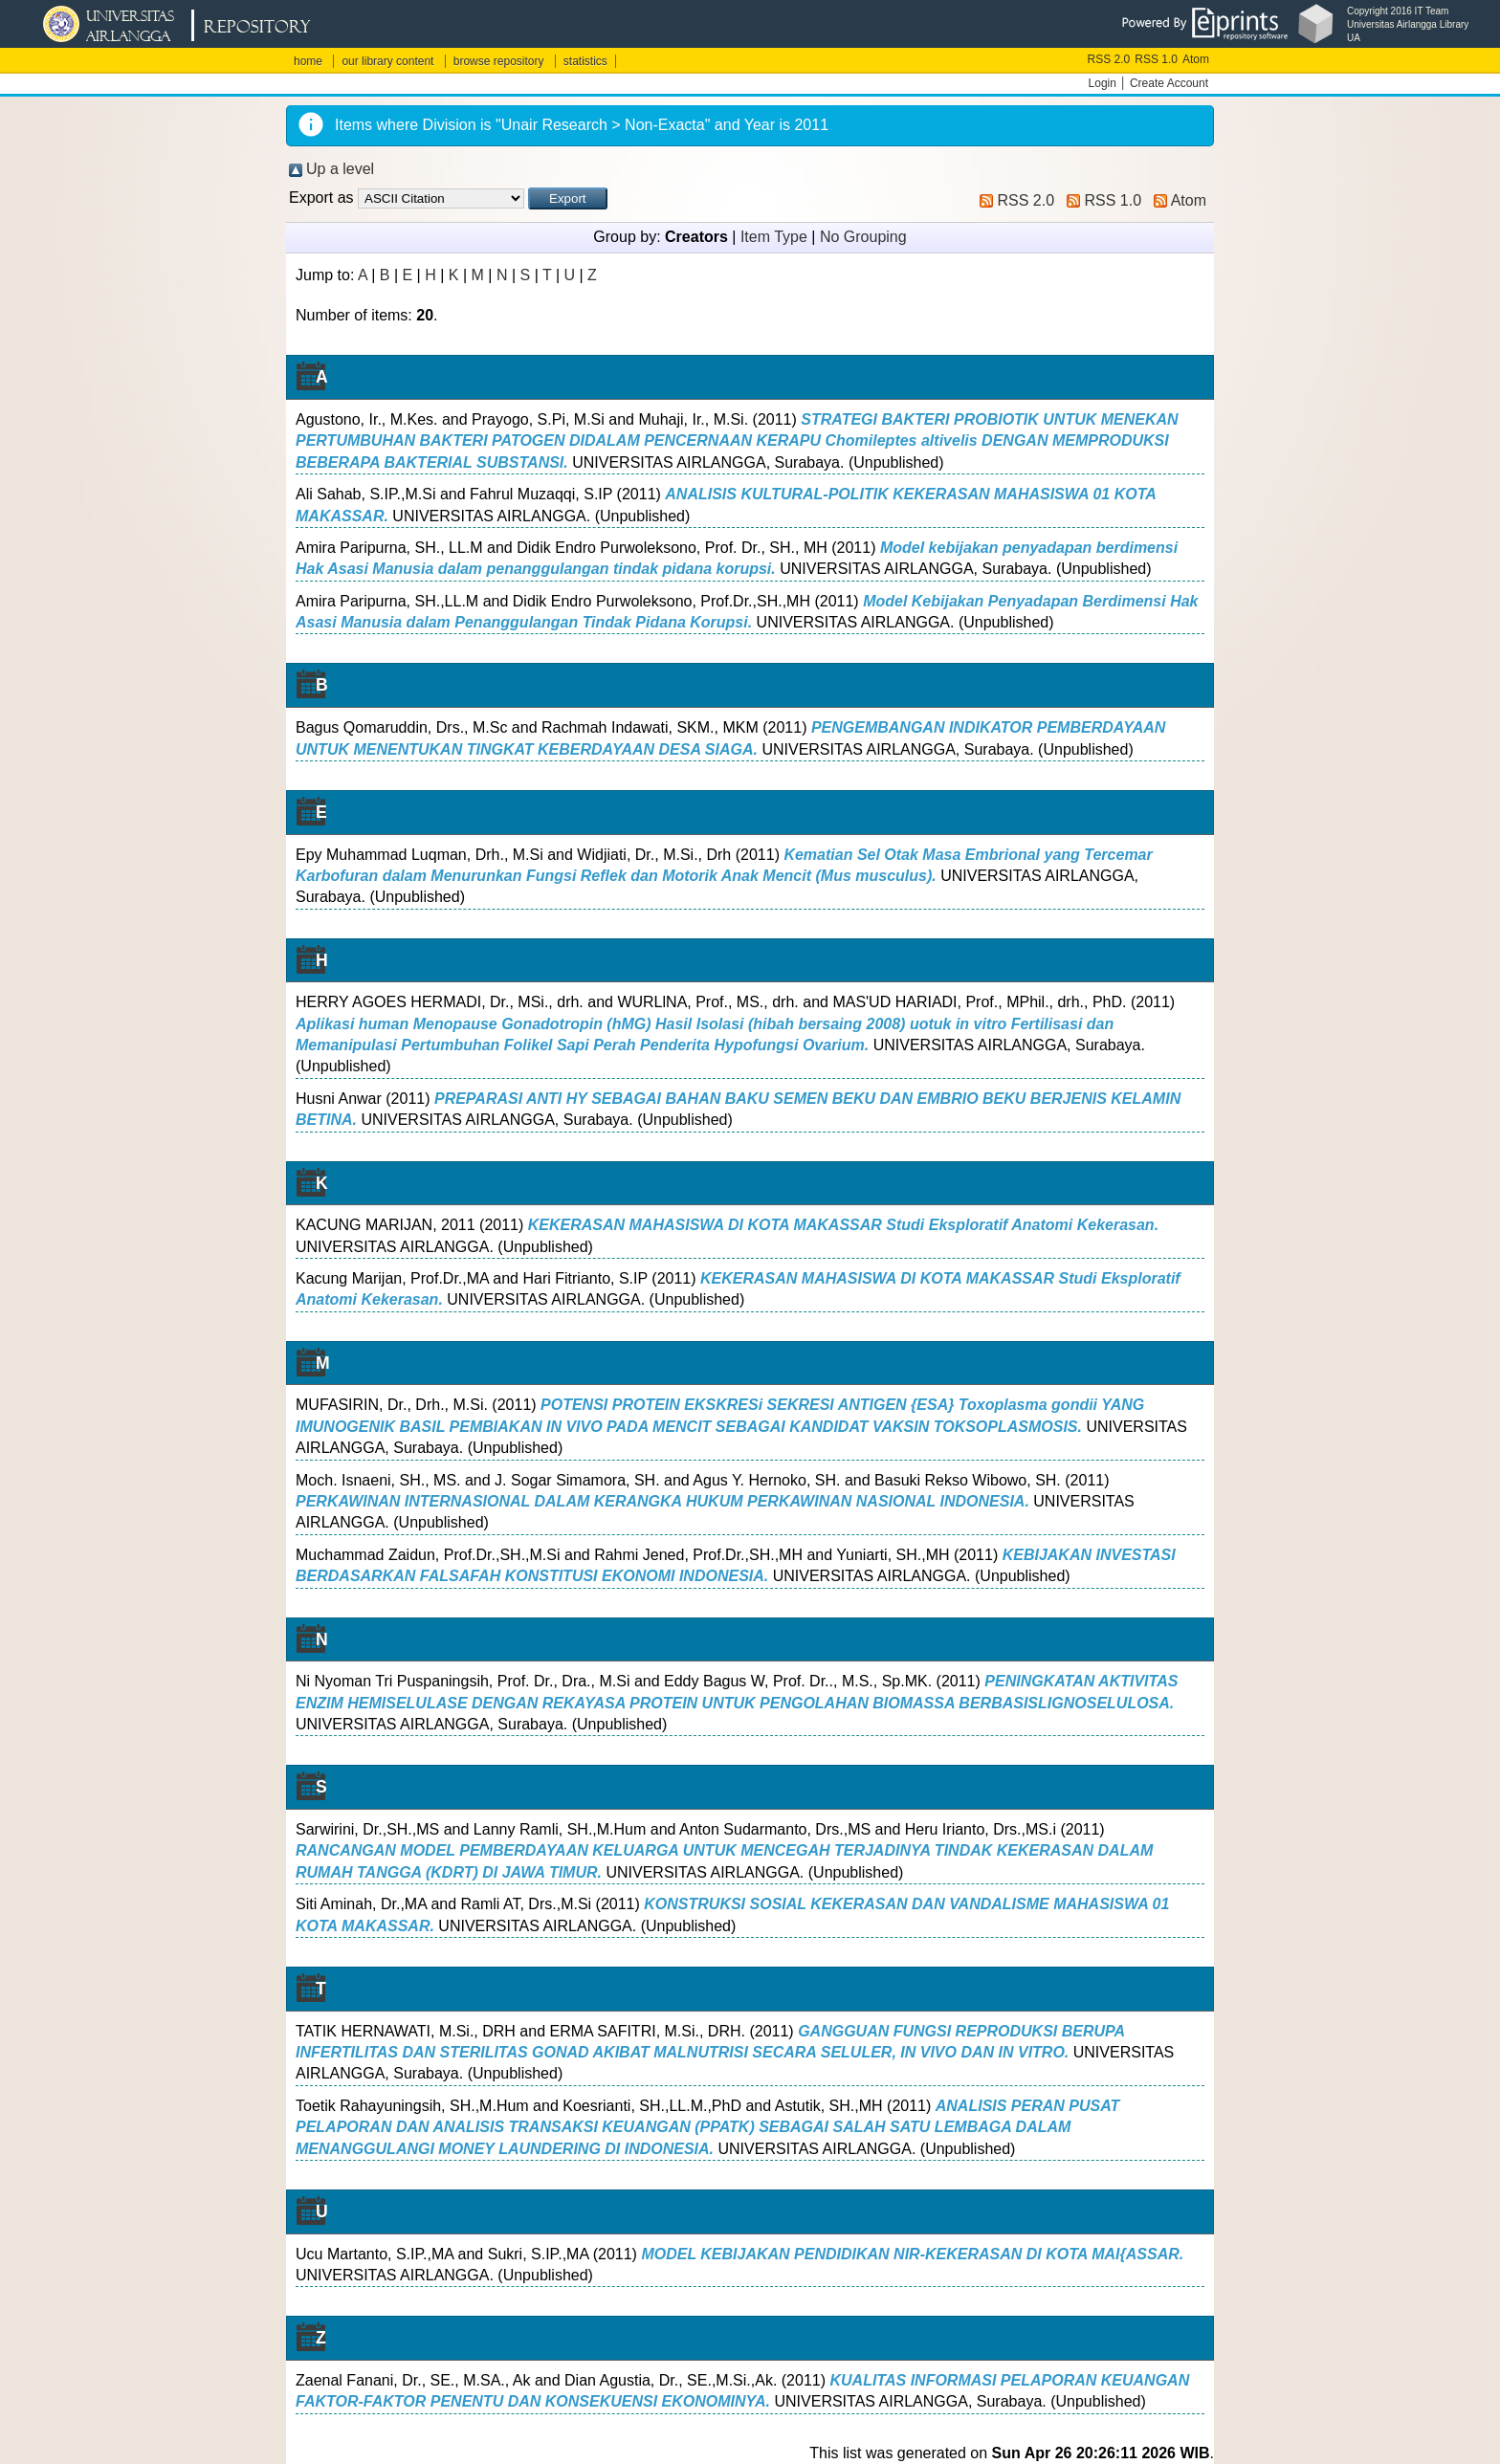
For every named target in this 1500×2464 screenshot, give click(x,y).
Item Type (773, 237)
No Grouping (863, 237)
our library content (387, 61)
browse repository (498, 61)
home (308, 61)
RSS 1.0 (1156, 59)
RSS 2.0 (1109, 59)
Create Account (1169, 83)
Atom (1195, 59)
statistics (585, 61)
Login (1102, 83)
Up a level (340, 169)
